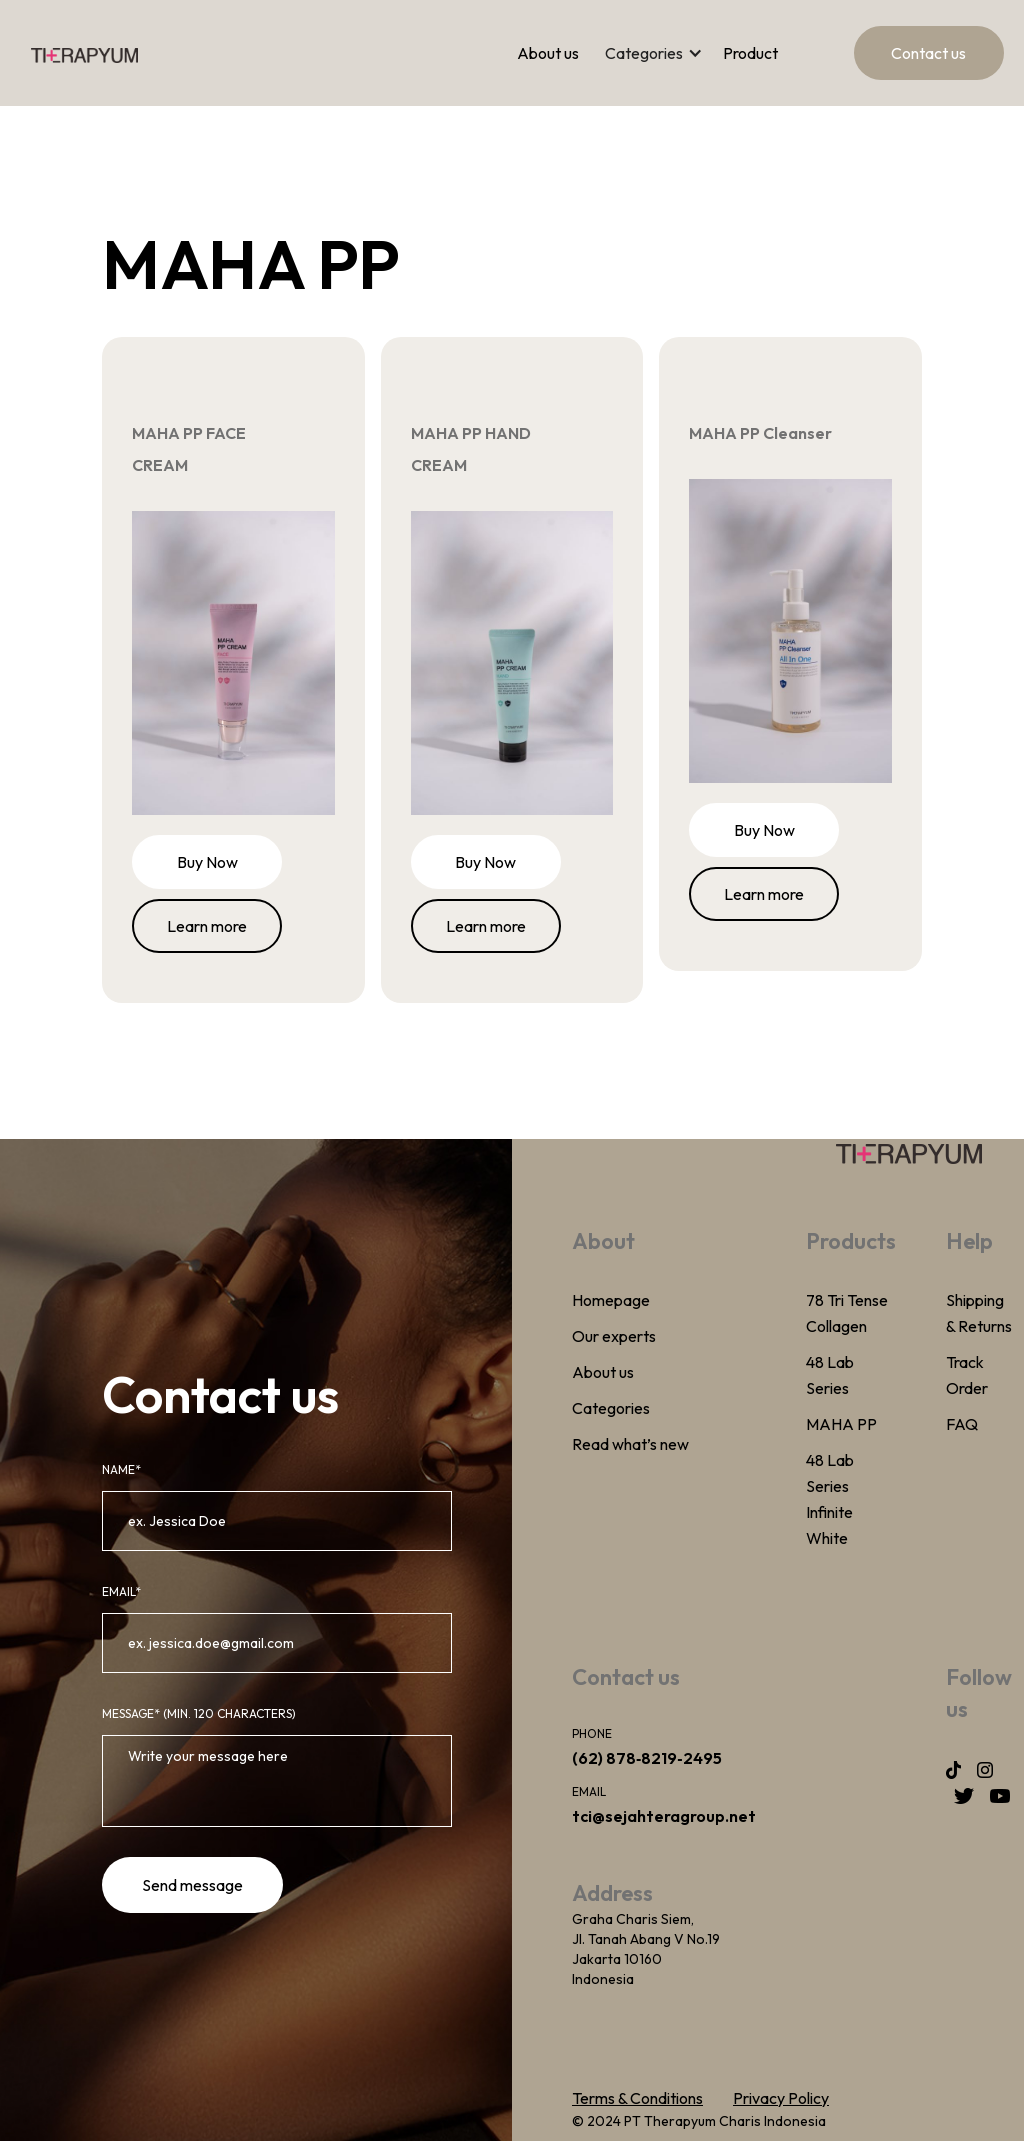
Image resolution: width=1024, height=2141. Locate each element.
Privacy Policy (781, 2098)
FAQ (962, 1424)
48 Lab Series (830, 1375)
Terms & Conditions (637, 2098)
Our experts (614, 1336)
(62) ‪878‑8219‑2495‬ (647, 1758)
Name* (121, 1469)
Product (750, 53)
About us (548, 53)
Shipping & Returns (979, 1313)
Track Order (967, 1375)
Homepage (611, 1300)
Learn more (207, 926)
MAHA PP (841, 1424)
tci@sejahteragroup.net (664, 1816)
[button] (664, 53)
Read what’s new (630, 1444)
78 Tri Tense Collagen (847, 1313)
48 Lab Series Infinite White (830, 1499)
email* (121, 1591)
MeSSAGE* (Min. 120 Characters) (199, 1713)
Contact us (928, 53)
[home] (85, 53)
